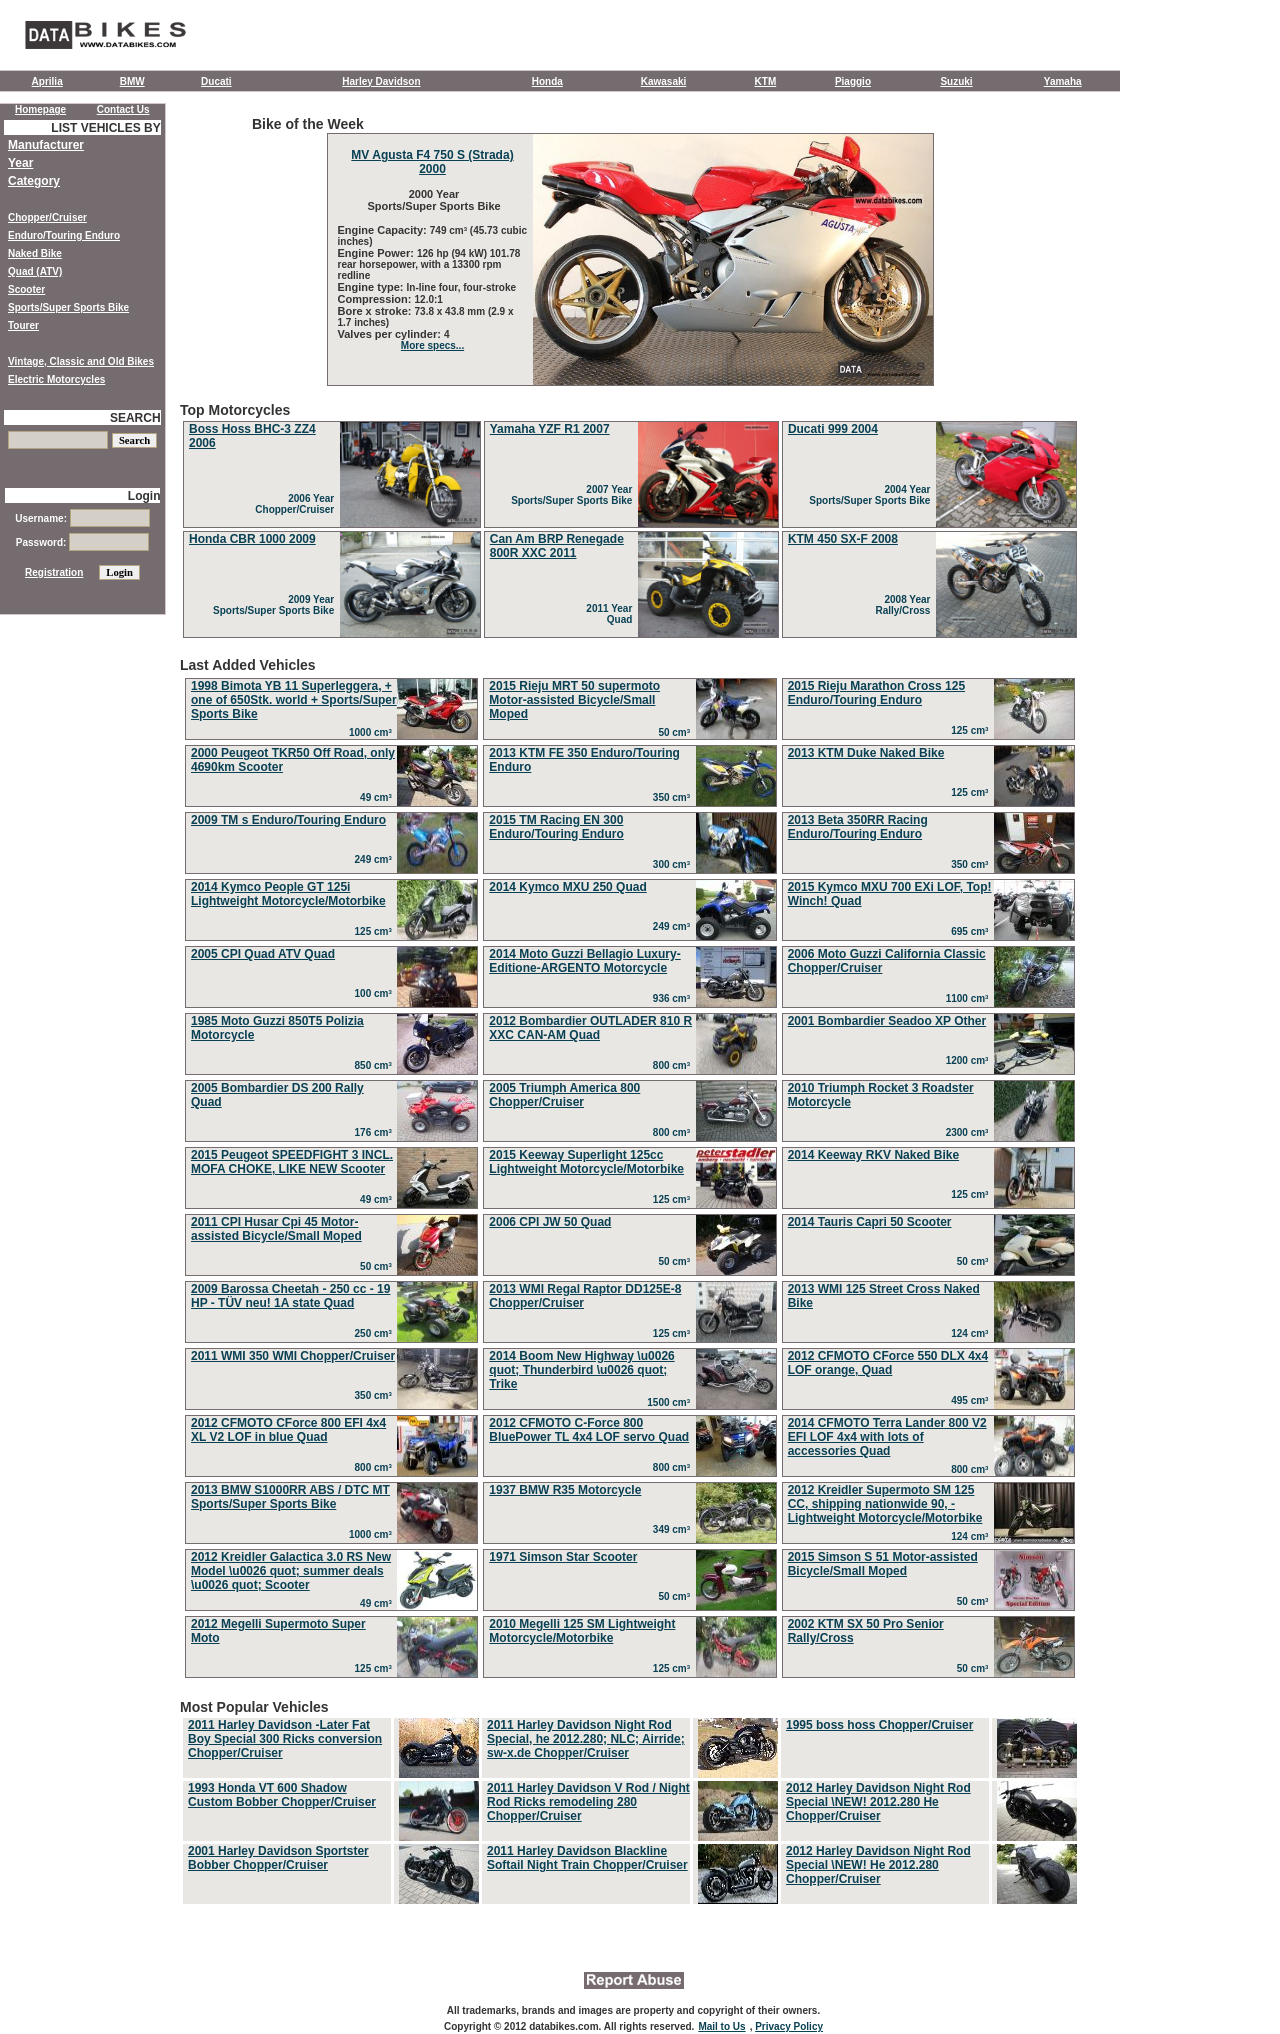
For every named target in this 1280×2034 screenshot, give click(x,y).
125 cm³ (972, 730)
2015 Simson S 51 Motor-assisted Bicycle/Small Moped (883, 1564)
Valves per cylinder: (391, 334)
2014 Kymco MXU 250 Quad (567, 887)
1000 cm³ (373, 732)
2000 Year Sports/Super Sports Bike (432, 200)
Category (34, 181)
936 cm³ (674, 998)
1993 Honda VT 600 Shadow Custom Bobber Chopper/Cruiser (282, 1795)
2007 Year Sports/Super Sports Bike (574, 495)
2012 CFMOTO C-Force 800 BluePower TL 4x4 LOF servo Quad (589, 1430)
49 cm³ (378, 797)
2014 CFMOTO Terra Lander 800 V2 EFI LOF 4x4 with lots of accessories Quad (887, 1437)
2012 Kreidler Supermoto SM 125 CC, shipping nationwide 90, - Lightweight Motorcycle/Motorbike (885, 1504)
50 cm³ (676, 732)
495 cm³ (972, 1400)
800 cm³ (674, 1065)
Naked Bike (35, 253)
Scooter (26, 289)
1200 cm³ (970, 1060)
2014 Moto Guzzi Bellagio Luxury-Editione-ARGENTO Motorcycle (584, 961)
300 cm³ (674, 864)
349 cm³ (674, 1529)
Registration (54, 572)
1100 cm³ (970, 998)
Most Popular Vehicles (630, 1803)
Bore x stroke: (376, 311)
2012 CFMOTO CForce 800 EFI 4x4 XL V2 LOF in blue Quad (288, 1430)
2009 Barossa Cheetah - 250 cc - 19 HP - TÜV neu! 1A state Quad (290, 1296)
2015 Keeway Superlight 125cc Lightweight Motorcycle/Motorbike (586, 1162)
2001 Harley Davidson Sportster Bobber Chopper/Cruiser (278, 1858)
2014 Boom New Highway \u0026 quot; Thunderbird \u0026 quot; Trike (581, 1370)
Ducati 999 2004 (833, 429)
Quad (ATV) (35, 271)
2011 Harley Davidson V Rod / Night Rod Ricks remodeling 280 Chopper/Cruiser (588, 1802)
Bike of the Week (630, 251)
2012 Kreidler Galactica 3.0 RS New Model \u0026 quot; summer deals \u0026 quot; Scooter (291, 1571)
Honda (547, 81)
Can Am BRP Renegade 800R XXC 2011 (557, 546)
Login (144, 496)
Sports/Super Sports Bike (68, 307)
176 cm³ (376, 1132)
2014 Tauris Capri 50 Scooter (870, 1222)
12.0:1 (429, 299)
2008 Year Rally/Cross (905, 605)
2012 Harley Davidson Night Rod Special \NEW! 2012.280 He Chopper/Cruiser (878, 1802)
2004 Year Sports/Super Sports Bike (872, 495)
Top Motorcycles (630, 521)
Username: (82, 518)
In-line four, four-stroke (461, 287)
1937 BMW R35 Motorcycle (565, 1490)
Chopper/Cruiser (47, 217)
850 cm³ (376, 1065)
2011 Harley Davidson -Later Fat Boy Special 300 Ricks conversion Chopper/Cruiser (285, 1739)
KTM (766, 81)
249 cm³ (376, 859)
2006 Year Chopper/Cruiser (297, 504)
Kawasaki (664, 81)
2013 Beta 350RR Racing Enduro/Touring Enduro (858, 827)
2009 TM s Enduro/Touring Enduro (288, 820)
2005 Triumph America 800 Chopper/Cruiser (564, 1095)
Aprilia (47, 81)
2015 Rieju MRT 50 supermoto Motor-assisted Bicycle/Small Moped (574, 700)
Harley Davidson (381, 81)
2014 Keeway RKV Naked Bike (873, 1155)
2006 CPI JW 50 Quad (550, 1222)
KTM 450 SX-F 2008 (843, 539)
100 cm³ (376, 993)
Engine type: (372, 287)
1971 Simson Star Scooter (563, 1557)
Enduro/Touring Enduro (64, 235)
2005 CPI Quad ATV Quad (263, 954)
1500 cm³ (671, 1402)
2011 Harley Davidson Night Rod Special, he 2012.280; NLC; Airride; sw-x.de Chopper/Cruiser (586, 1739)
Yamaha (1063, 81)
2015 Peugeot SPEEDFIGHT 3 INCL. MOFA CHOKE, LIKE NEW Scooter (292, 1162)
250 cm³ (376, 1333)
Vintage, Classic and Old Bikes (81, 361)
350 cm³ (674, 797)
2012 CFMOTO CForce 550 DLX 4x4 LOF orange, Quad (888, 1363)
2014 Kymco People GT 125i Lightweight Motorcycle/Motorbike (288, 894)
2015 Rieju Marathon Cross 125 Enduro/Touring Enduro (876, 693)
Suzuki (956, 81)
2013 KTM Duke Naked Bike (866, 753)
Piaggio (853, 81)
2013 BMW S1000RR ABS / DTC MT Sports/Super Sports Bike (290, 1497)
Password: (82, 542)
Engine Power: (377, 253)
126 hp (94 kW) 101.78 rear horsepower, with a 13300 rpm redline (429, 264)
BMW (132, 81)
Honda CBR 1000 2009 (252, 539)
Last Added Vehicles (630, 1170)
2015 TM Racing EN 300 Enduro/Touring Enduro (556, 827)
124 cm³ (972, 1333)
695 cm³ (972, 931)
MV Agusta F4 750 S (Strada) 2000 (432, 162)
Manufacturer (46, 145)
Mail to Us (721, 2026)
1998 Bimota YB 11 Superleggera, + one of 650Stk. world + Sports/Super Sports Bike (294, 700)
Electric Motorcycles (56, 379)
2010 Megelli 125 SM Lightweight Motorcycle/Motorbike (582, 1631)
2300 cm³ (970, 1132)
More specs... (432, 345)
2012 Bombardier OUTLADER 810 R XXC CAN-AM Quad (590, 1028)
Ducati (216, 81)
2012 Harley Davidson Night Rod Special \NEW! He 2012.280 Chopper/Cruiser (878, 1865)
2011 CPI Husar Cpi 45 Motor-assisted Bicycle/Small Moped (276, 1229)
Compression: (376, 299)
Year (20, 163)
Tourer (23, 325)
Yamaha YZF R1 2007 (550, 429)
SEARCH (135, 418)
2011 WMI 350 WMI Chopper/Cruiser (293, 1356)
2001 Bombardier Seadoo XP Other (887, 1021)
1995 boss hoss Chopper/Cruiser (879, 1725)
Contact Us (123, 109)
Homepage (40, 109)
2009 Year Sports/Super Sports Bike (276, 605)
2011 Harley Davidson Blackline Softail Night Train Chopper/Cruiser (587, 1858)
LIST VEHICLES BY (105, 128)
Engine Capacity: (384, 230)
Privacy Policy (789, 2026)
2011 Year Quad (612, 614)
